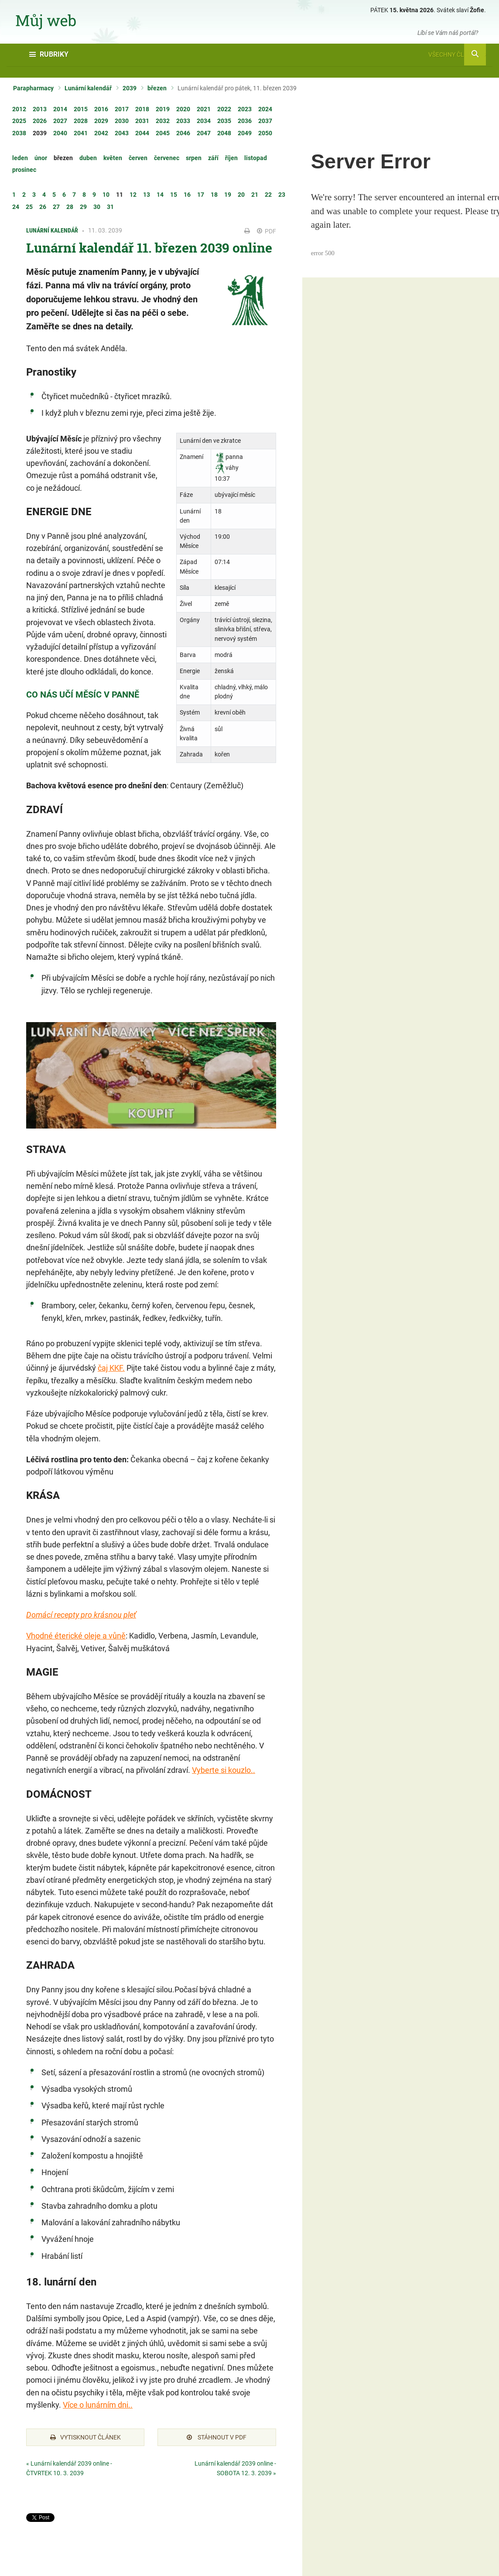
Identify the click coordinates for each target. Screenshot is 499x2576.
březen (157, 88)
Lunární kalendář (88, 88)
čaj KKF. (111, 1367)
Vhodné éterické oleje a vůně (76, 1635)
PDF (266, 231)
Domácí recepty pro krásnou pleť (81, 1614)
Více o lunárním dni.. (98, 2404)
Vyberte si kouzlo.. (223, 1770)
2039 (130, 88)
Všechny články (457, 54)
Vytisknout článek (85, 2437)
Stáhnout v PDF (216, 2437)
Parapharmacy (33, 88)
